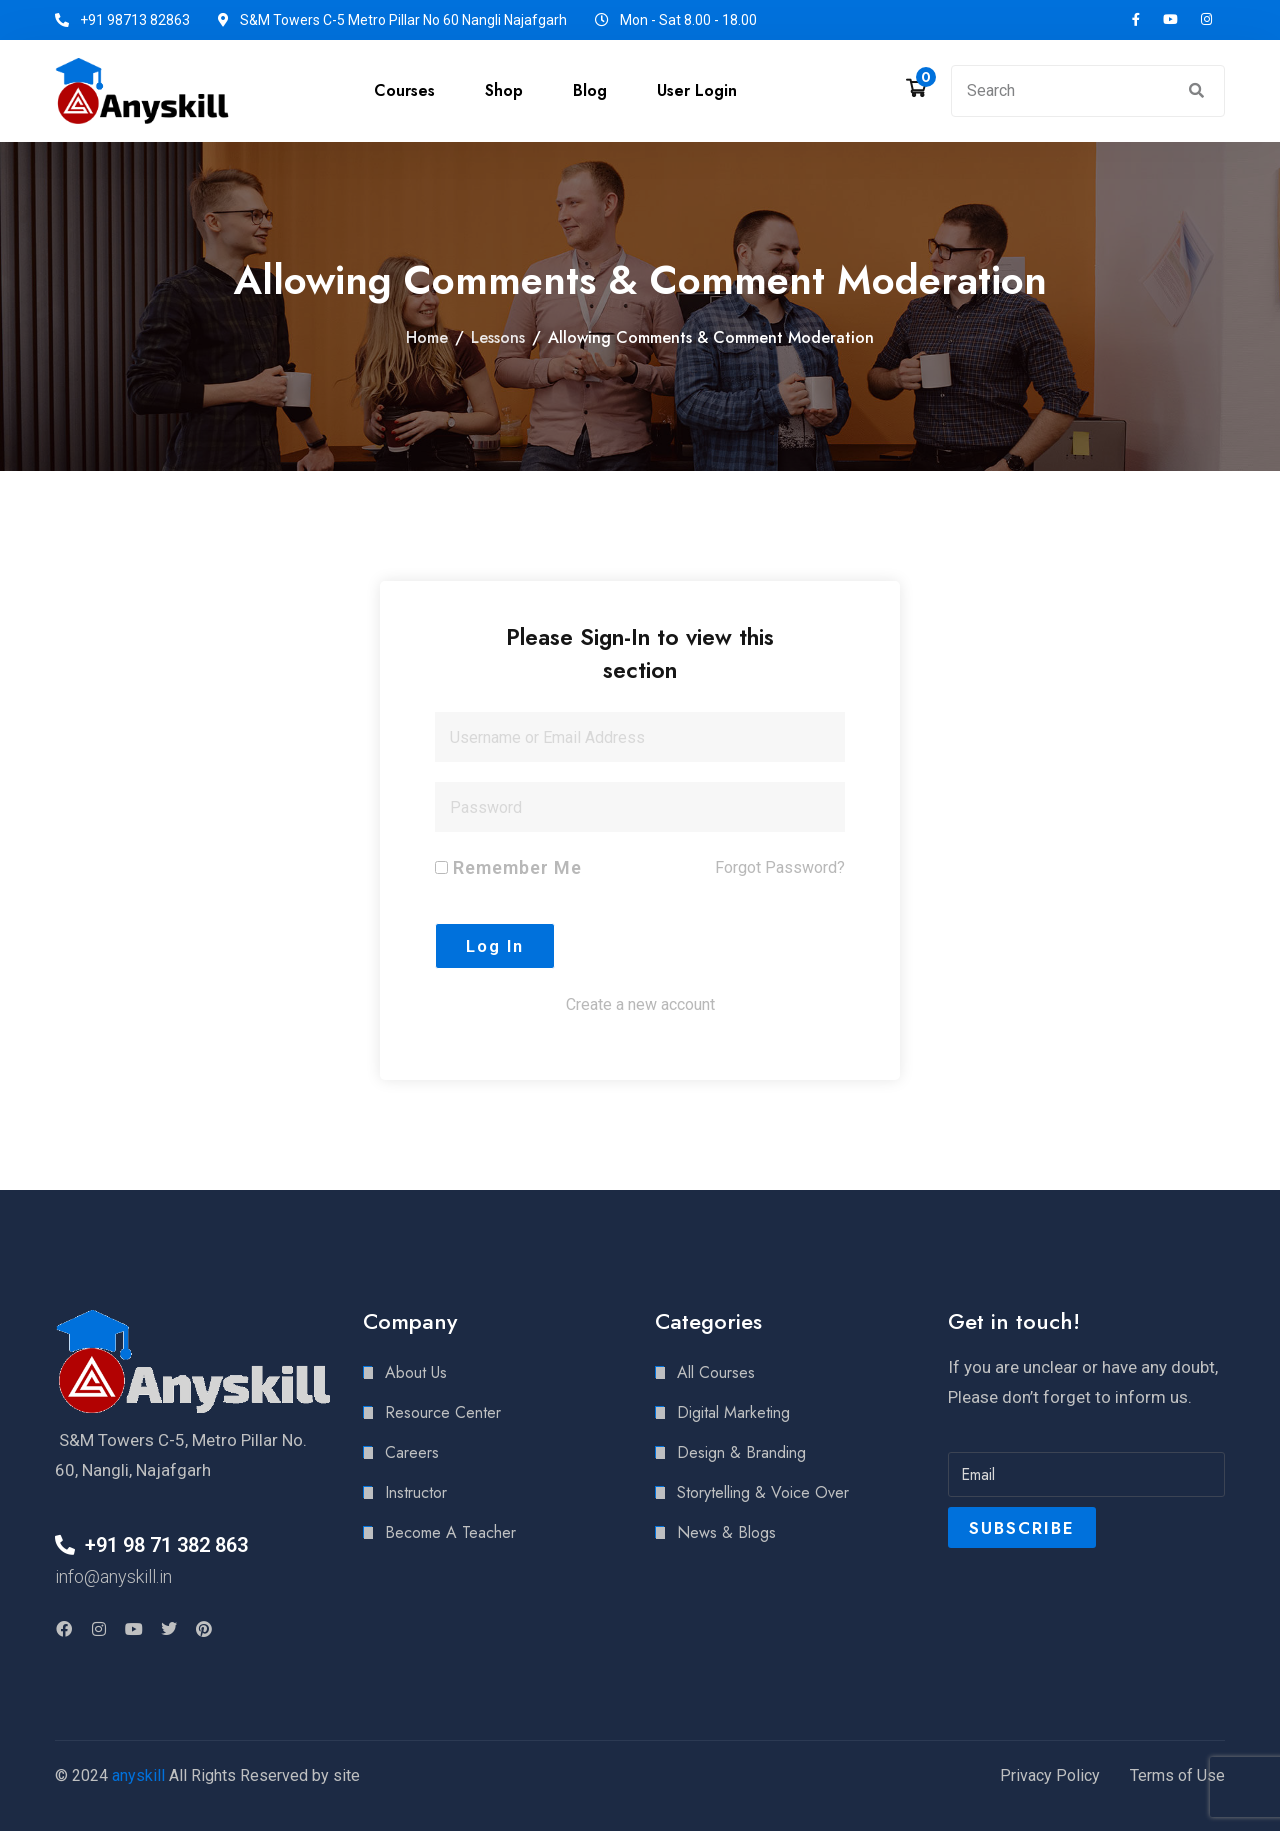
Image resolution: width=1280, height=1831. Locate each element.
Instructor (416, 1492)
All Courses (716, 1372)
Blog (590, 90)
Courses (404, 90)
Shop (504, 90)
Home (427, 337)
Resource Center (443, 1412)
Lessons (498, 337)
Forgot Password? (780, 867)
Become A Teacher (450, 1532)
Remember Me (508, 867)
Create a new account (640, 1004)
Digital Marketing (733, 1412)
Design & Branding (741, 1452)
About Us (416, 1372)
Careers (412, 1452)
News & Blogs (726, 1532)
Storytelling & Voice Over (763, 1492)
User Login (697, 90)
